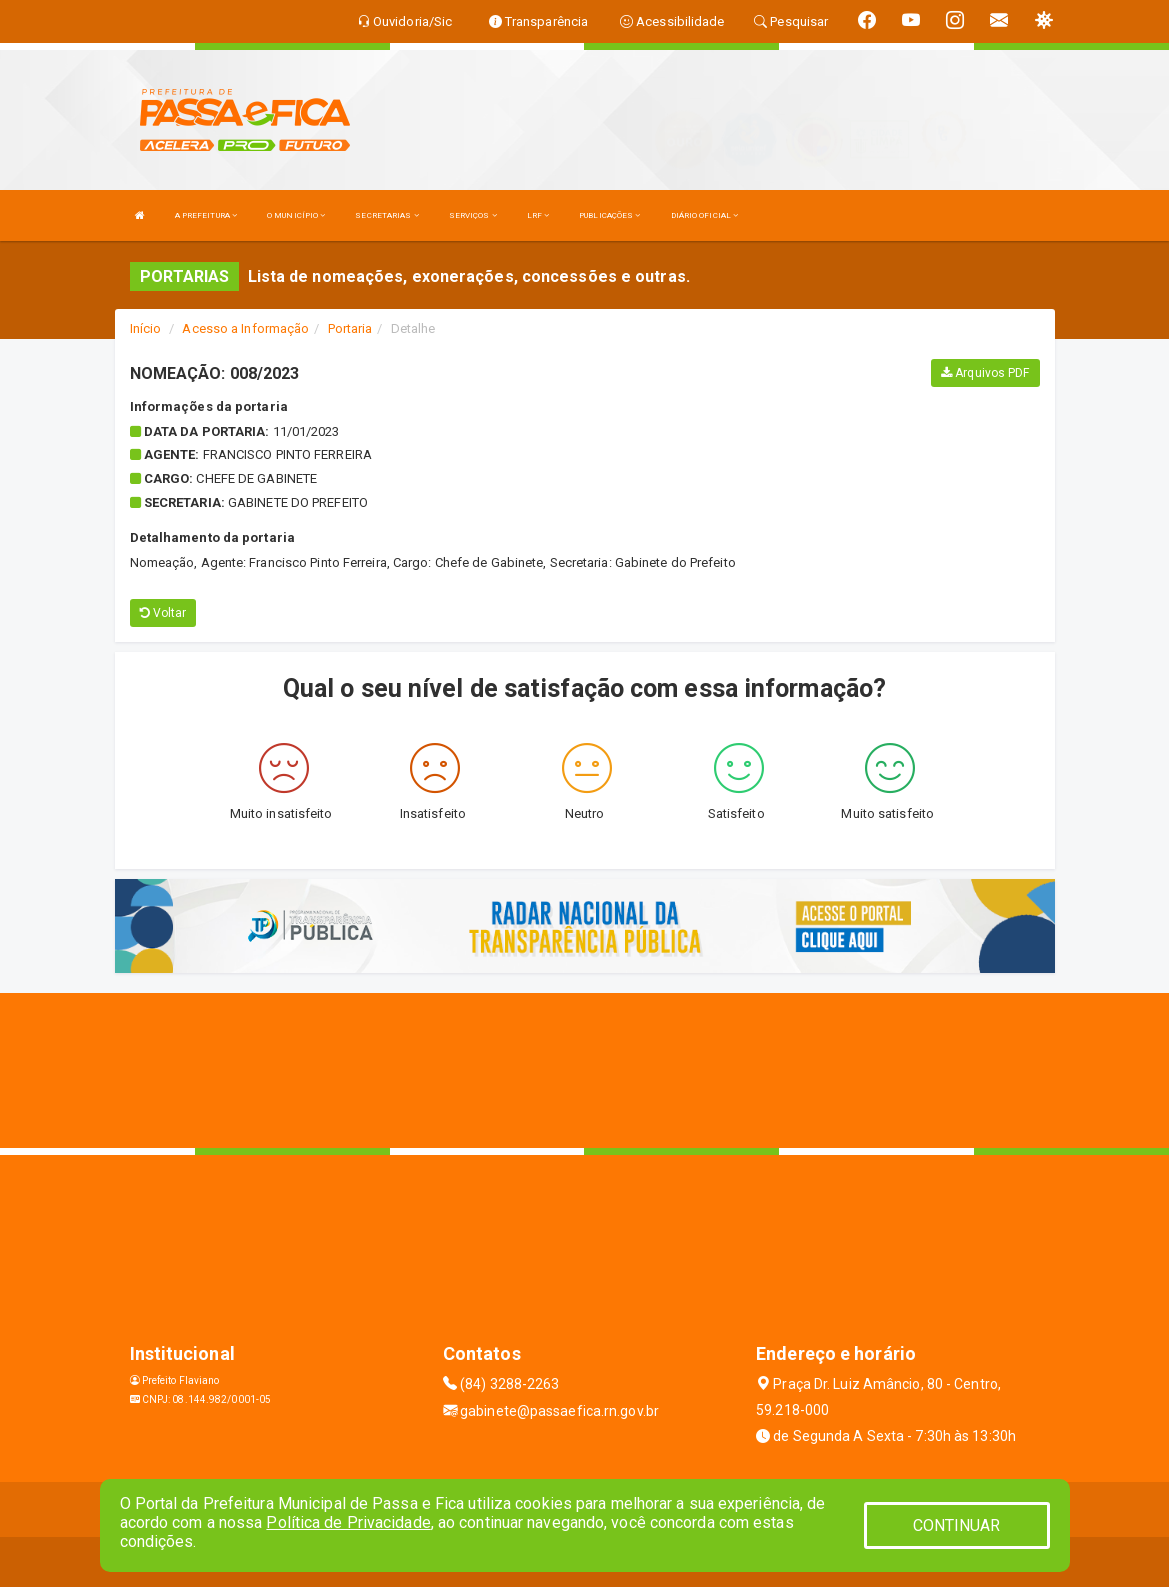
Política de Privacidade (348, 1522)
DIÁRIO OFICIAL (705, 215)
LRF (538, 215)
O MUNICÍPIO (296, 215)
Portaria (350, 328)
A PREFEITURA (206, 215)
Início (146, 328)
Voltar (163, 613)
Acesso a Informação (245, 328)
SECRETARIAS (386, 215)
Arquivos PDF (985, 373)
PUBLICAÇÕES (609, 215)
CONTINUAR (957, 1525)
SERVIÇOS (473, 215)
